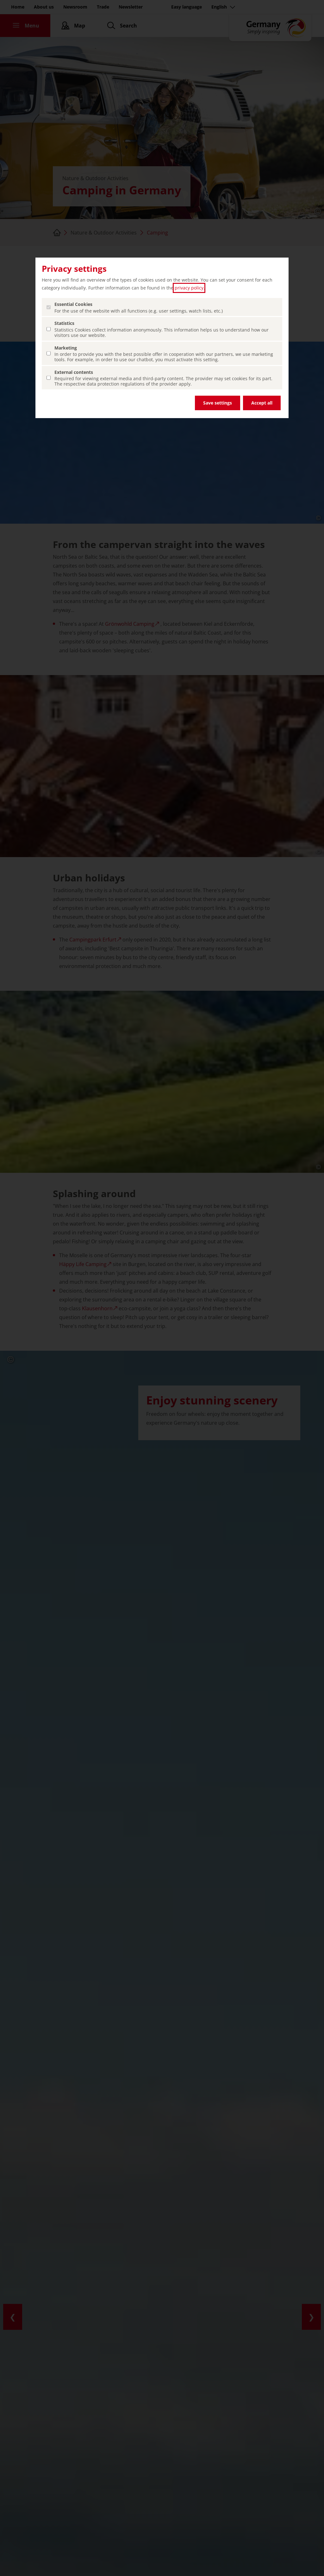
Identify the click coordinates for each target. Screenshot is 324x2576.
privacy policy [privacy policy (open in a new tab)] (189, 288)
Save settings (217, 403)
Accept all (261, 403)
